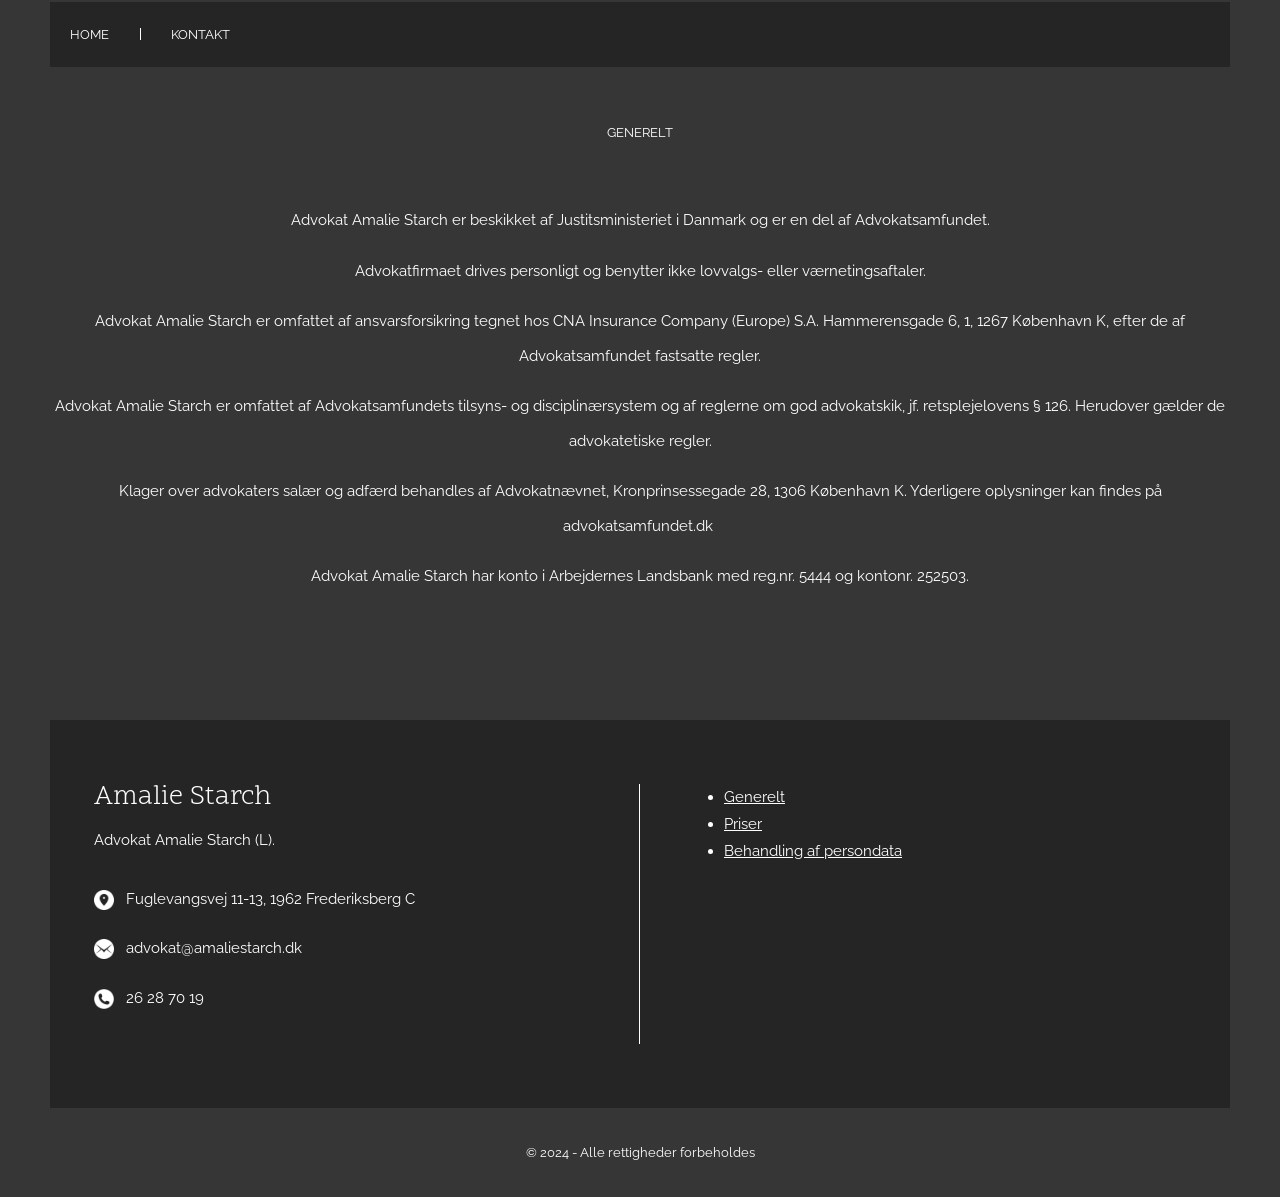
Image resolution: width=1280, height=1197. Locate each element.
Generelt (754, 797)
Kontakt (200, 34)
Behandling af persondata (813, 851)
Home (89, 34)
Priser (743, 824)
